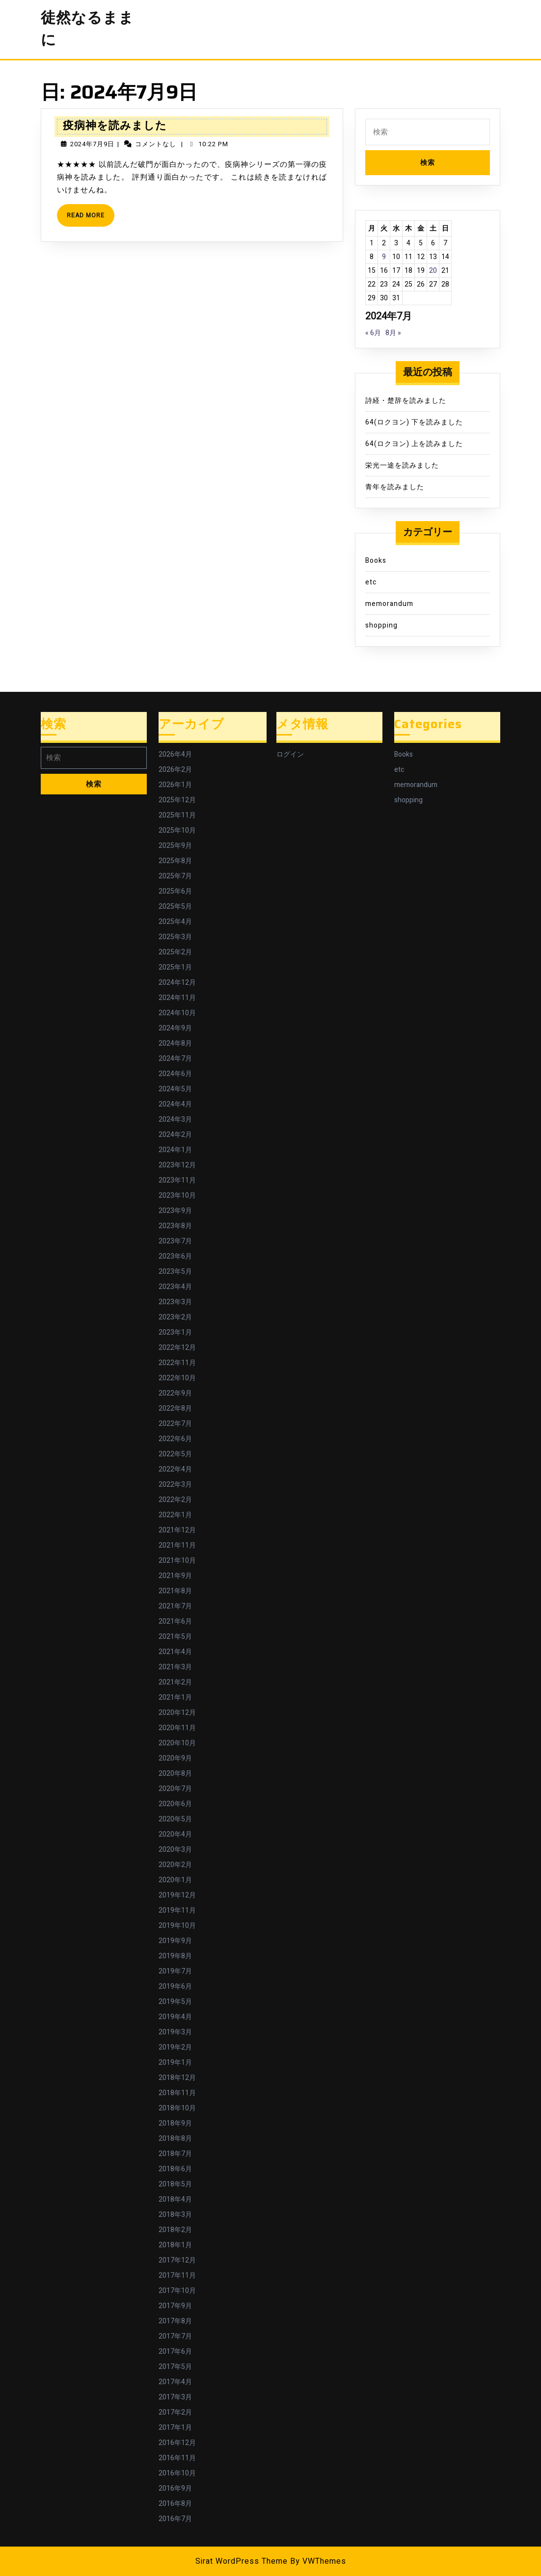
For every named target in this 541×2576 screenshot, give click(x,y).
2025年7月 (175, 876)
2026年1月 (175, 785)
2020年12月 (177, 1713)
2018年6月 (175, 2169)
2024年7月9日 (92, 144)
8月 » (393, 333)
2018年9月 (175, 2123)
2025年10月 (177, 830)
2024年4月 (175, 1104)
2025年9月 (175, 846)
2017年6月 (175, 2351)
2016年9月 (175, 2488)
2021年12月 (177, 1530)
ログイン (290, 754)
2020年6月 (175, 1804)
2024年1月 (175, 1150)
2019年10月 (177, 1925)
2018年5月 (175, 2184)
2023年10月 (177, 1195)
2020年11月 (177, 1728)
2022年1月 (175, 1515)
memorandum (389, 604)
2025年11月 (177, 815)
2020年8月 (175, 1773)
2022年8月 (175, 1408)
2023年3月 (175, 1302)
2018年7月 (175, 2154)
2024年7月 (175, 1058)
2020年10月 (177, 1743)
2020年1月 (175, 1880)
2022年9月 (175, 1393)
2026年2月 (175, 769)
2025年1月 (175, 967)
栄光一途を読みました (402, 465)
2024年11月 (177, 998)
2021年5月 (175, 1636)
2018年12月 (177, 2078)
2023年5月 (175, 1271)
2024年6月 (175, 1074)
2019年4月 (175, 2017)
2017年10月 (177, 2291)
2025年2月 (175, 952)
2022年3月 (175, 1484)
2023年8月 (175, 1226)
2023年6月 (175, 1256)
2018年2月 (175, 2230)
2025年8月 (175, 861)
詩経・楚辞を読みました (405, 400)
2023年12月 (177, 1165)
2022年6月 (175, 1439)
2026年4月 (175, 754)
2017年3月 (175, 2397)
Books (375, 560)
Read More (90, 218)
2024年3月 (175, 1119)
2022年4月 (175, 1469)
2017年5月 (175, 2367)
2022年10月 (177, 1378)
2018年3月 (175, 2214)
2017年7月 (175, 2336)
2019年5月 (175, 2002)
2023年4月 (175, 1287)
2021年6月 (175, 1621)
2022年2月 (175, 1500)
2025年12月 (177, 800)
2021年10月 (177, 1560)
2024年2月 (175, 1135)
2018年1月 (175, 2245)
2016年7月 (175, 2519)
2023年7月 (175, 1241)
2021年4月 (175, 1652)
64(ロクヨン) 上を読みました (414, 444)
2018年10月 (177, 2108)
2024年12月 (177, 982)
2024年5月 (175, 1089)
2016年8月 (175, 2503)
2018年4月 (175, 2199)
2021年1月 (175, 1697)
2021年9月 (175, 1576)
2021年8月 (175, 1591)
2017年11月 (177, 2275)
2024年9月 (175, 1028)
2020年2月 (175, 1865)
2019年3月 (175, 2032)
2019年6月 (175, 1986)
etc (371, 582)
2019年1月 (175, 2062)
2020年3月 (175, 1849)
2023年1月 (175, 1332)
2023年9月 (175, 1211)
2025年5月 (175, 906)
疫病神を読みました (115, 125)
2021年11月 (177, 1545)
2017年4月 (175, 2382)
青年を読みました (394, 487)
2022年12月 (177, 1347)
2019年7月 (175, 1971)
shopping (381, 625)
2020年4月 (175, 1834)
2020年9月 (175, 1758)
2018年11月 (177, 2093)
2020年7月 (175, 1789)
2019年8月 (175, 1956)
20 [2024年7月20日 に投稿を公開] (433, 270)
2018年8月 (175, 2138)
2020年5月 (175, 1819)
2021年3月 (175, 1667)
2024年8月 (175, 1043)
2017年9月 (175, 2306)
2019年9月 (175, 1941)
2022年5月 (175, 1454)
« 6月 (373, 333)
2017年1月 (175, 2427)
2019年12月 (177, 1895)
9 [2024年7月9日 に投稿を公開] (384, 257)
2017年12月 (177, 2260)
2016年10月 (177, 2473)
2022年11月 (177, 1363)
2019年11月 (177, 1910)
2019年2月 (175, 2047)
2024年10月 (177, 1013)
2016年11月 (177, 2458)
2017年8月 (175, 2321)
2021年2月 (175, 1682)
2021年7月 (175, 1606)
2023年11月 (177, 1180)
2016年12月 (177, 2443)
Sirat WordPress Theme (241, 2561)
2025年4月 (175, 922)
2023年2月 (175, 1317)
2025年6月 (175, 891)
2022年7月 (175, 1424)
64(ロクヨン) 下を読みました (414, 422)
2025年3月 (175, 937)
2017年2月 (175, 2412)
